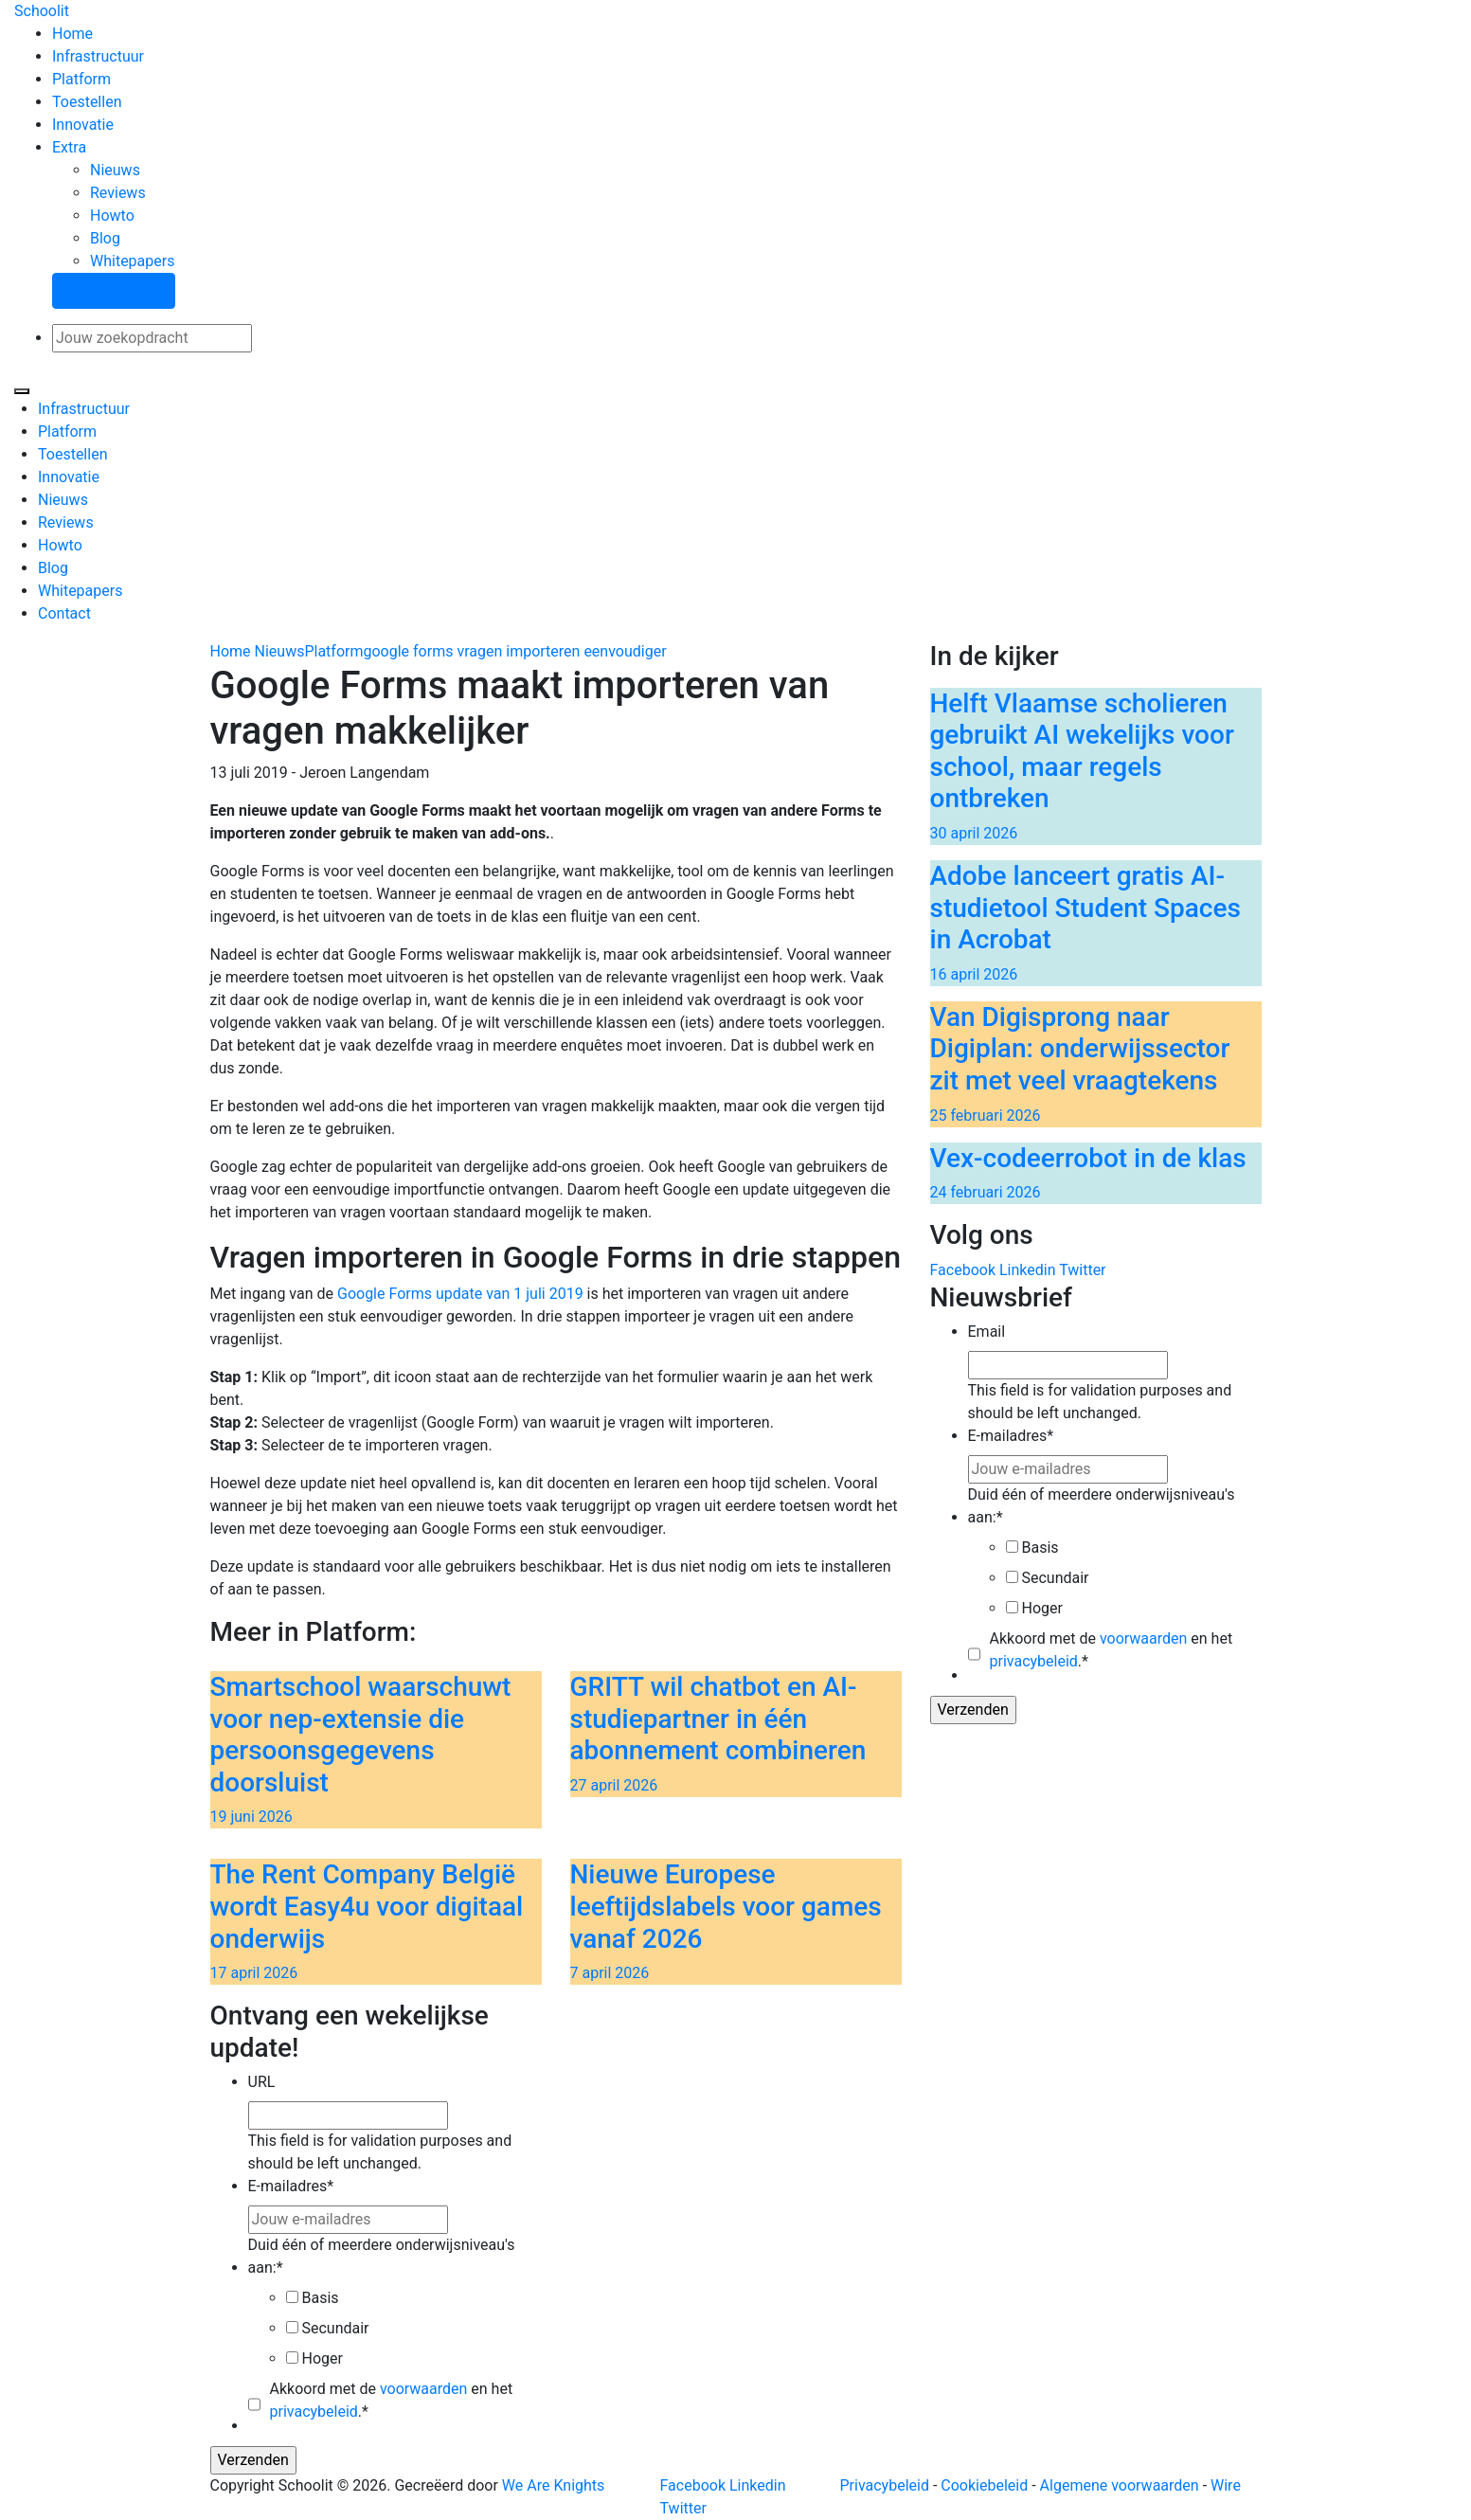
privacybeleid (1034, 1661)
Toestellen (86, 102)
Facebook (963, 1270)
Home (72, 34)
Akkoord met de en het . (1111, 1649)
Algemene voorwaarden (1119, 2485)
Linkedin (1027, 1270)
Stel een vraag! (113, 290)
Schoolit (41, 11)
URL (262, 2082)
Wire (1226, 2485)
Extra (69, 147)
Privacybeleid (884, 2485)
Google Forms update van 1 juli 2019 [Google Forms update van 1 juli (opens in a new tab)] (462, 1294)
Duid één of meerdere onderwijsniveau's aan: (1101, 1505)
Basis (1039, 1548)
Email (987, 1332)
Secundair (1054, 1578)
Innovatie (83, 125)
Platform (81, 79)
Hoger (1041, 1608)
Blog (105, 238)
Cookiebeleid (984, 2485)
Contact (64, 613)
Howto (112, 216)
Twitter (1082, 1270)
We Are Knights (553, 2485)
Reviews (118, 193)
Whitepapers (132, 261)
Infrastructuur (98, 56)
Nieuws (115, 170)
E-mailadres (1011, 1436)
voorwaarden (1143, 1638)
